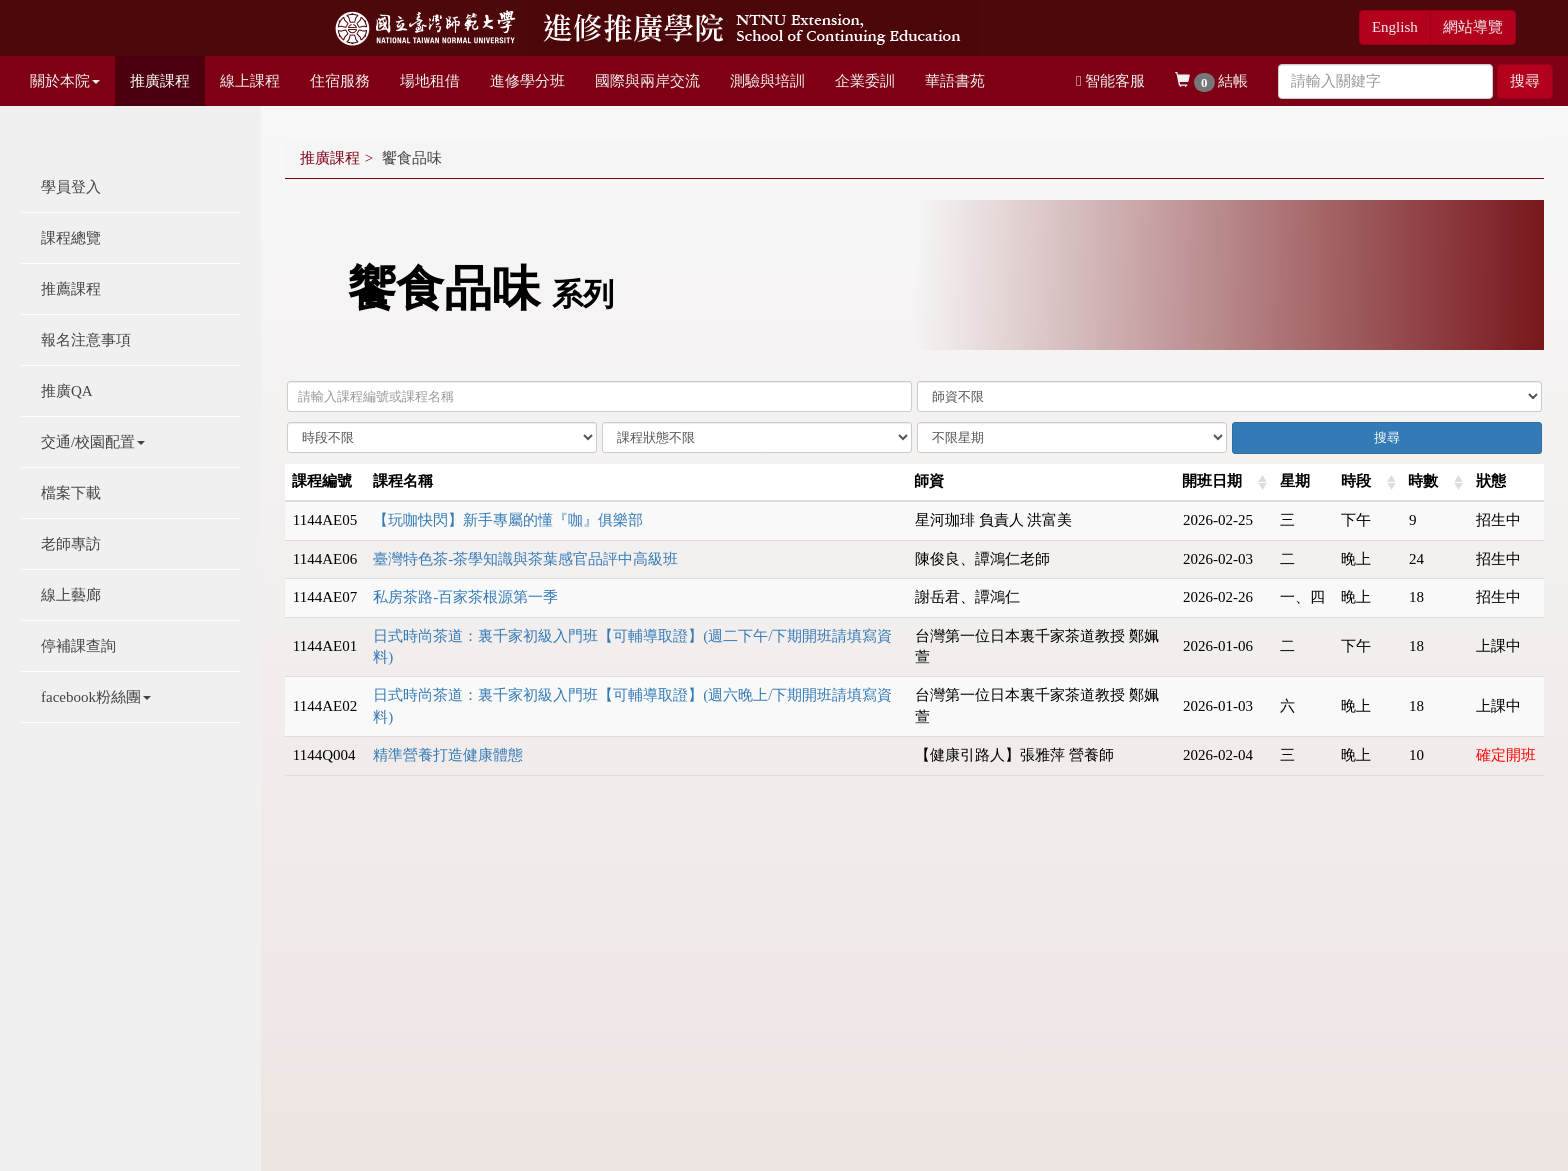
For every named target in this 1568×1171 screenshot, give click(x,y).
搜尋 (1525, 81)
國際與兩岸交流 (647, 81)
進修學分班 (527, 81)
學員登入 (71, 187)
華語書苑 (955, 81)
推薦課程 (71, 289)
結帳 (1211, 82)
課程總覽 (71, 238)
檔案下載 (71, 493)
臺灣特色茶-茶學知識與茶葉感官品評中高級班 (525, 559)
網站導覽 (1473, 27)
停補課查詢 (78, 646)
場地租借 (430, 81)
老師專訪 (71, 544)
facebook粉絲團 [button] (96, 697)
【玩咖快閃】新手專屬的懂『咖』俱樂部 (508, 520)
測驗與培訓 (767, 81)
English (1395, 27)
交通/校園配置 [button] (93, 442)
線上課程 (250, 81)
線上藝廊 (71, 595)
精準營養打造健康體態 (448, 755)
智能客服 (1110, 81)
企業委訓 (865, 81)
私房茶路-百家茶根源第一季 (465, 597)
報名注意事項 (86, 340)
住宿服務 (340, 81)
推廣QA (67, 391)
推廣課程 (160, 81)
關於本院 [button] (65, 81)
